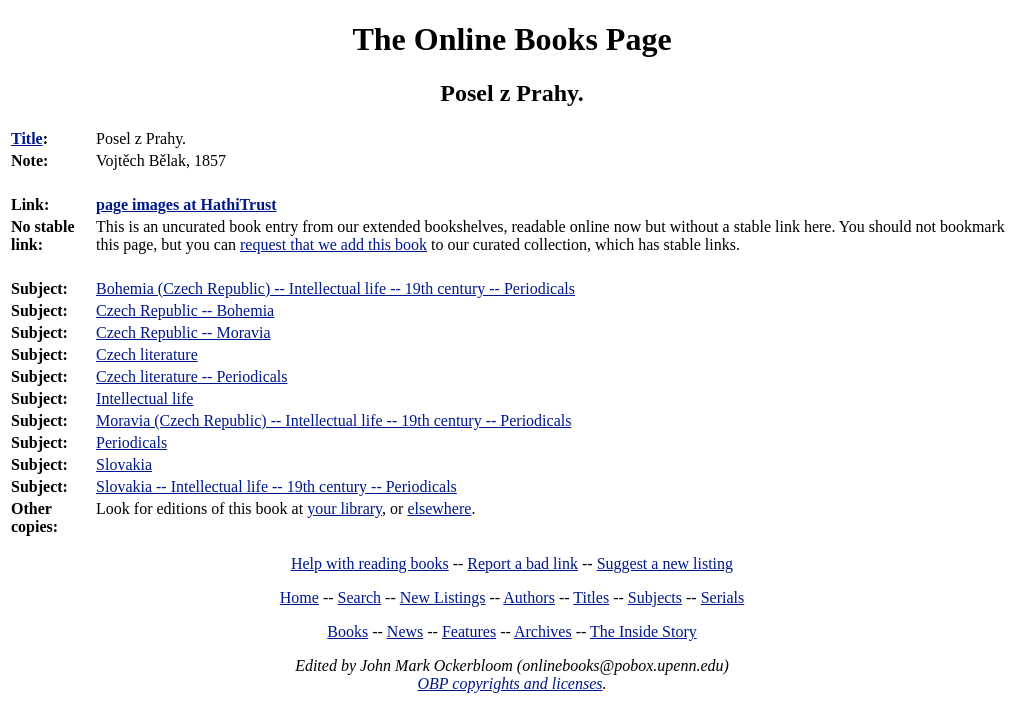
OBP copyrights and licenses (509, 683)
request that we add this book (333, 244)
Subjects (655, 597)
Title (27, 138)
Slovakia (124, 464)
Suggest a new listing (665, 563)
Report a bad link (522, 563)
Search (360, 597)
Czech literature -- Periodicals (191, 376)
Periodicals (131, 442)
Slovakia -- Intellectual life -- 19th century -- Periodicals (276, 486)
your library (344, 508)
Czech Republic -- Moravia (183, 332)
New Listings (443, 597)
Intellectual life (144, 398)
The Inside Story (643, 631)
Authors (529, 597)
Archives (543, 631)
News (405, 631)
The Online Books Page (511, 39)
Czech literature (147, 354)
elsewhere (439, 508)
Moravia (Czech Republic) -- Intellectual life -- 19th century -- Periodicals (333, 420)
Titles (591, 597)
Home (299, 597)
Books (347, 631)
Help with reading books (370, 563)
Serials (723, 597)
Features (469, 631)
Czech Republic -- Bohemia (185, 310)
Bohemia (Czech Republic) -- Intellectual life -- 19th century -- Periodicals (335, 288)
